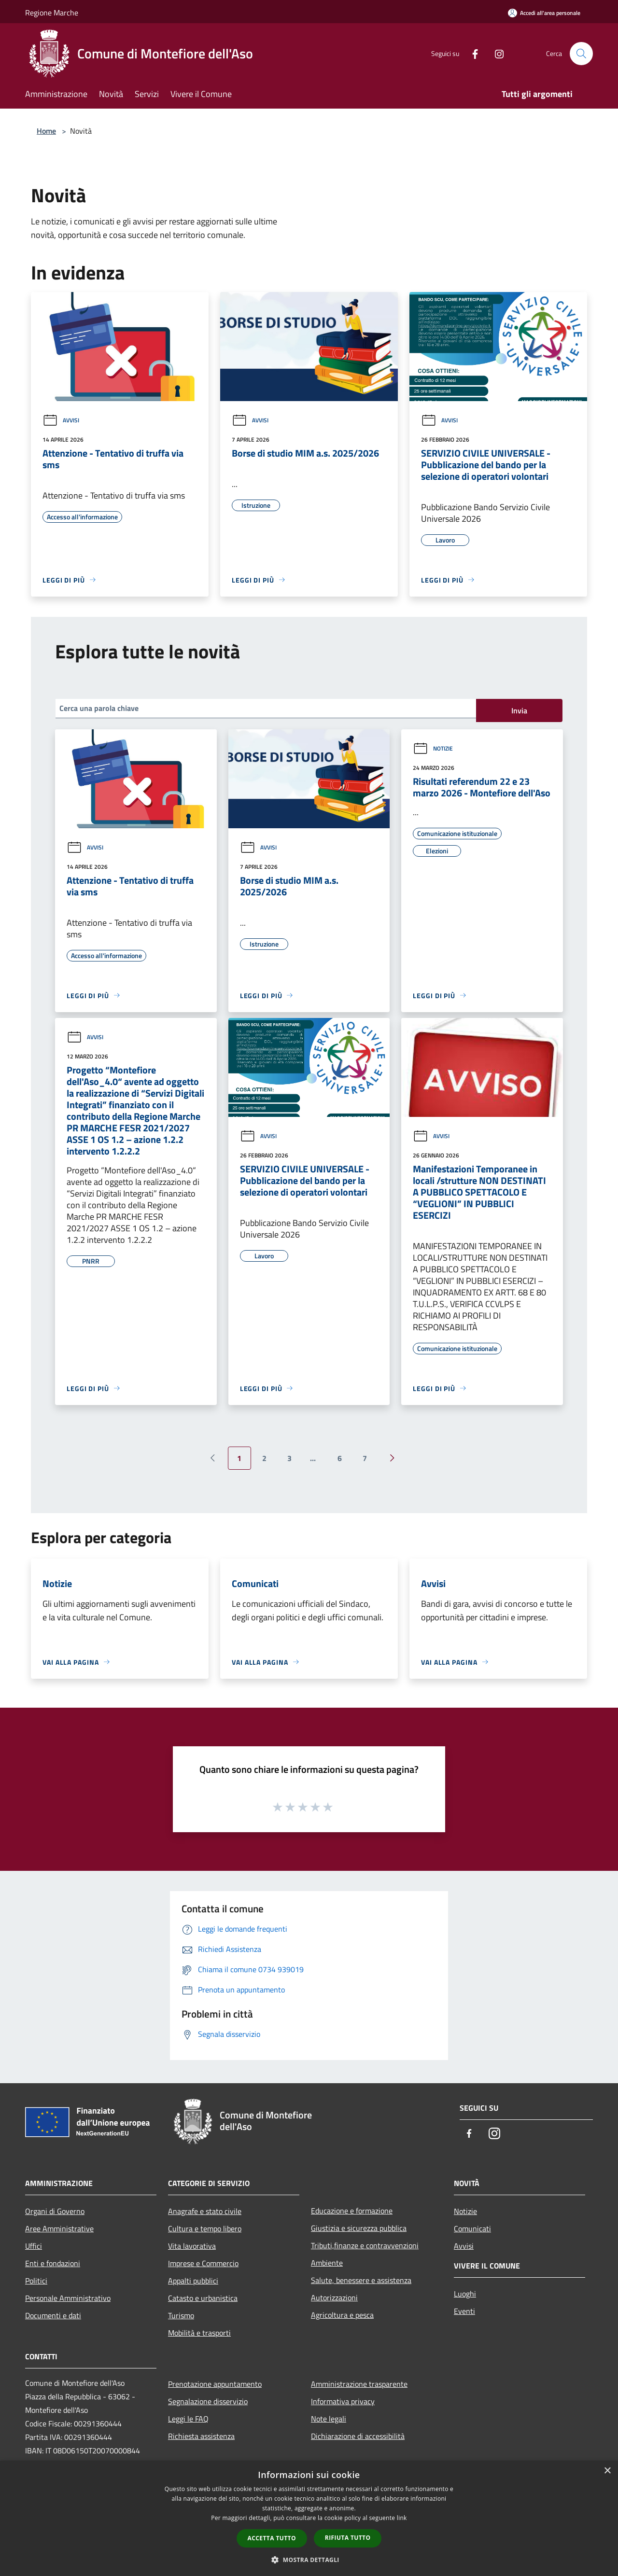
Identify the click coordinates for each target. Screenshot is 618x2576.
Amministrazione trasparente (359, 2384)
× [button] (607, 2471)
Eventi (464, 2311)
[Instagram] (495, 53)
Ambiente (327, 2263)
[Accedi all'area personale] (544, 12)
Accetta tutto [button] (272, 2538)
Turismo (181, 2315)
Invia (519, 710)
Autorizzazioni (334, 2297)
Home (46, 131)
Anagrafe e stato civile (204, 2211)
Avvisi (60, 420)
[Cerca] (581, 53)
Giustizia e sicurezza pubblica (359, 2228)
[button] (309, 2559)
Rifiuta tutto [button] (348, 2538)
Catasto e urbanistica (203, 2298)
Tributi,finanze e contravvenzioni (365, 2245)
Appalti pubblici (193, 2280)
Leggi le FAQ (188, 2418)
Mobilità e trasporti (199, 2333)
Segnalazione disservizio (208, 2401)
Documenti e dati (53, 2315)
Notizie (433, 748)
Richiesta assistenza (201, 2436)
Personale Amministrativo (68, 2298)
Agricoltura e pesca (342, 2315)
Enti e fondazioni (52, 2263)
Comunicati (472, 2228)
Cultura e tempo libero (204, 2228)
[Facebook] (471, 53)
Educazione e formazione (352, 2210)
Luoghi (465, 2293)
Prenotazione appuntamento (215, 2384)
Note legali (328, 2418)
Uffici (33, 2246)
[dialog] (309, 2518)
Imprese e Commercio (203, 2263)
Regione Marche (51, 12)
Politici (36, 2280)
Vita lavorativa (192, 2246)
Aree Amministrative (59, 2228)
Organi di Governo (54, 2211)
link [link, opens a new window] (402, 2518)
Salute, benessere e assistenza (361, 2280)
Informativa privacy (343, 2401)
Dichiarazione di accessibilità (358, 2436)
